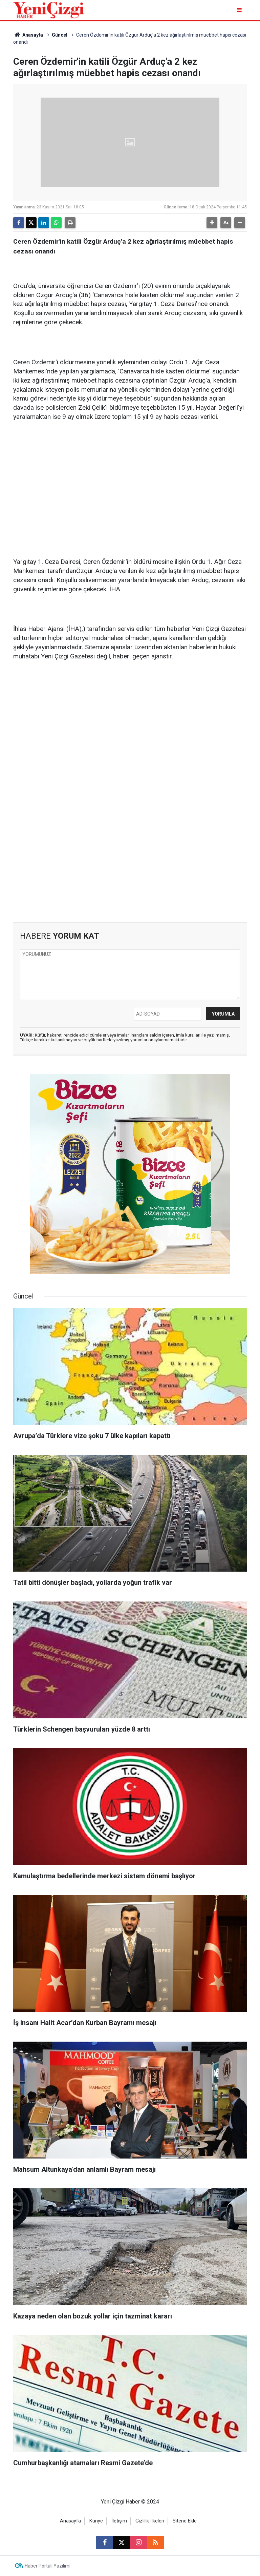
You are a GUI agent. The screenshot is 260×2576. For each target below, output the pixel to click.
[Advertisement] (130, 479)
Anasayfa (28, 35)
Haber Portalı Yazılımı (47, 2566)
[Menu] (239, 10)
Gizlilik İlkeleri (149, 2521)
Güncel (59, 35)
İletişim (119, 2521)
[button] (212, 222)
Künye (96, 2521)
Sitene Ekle (185, 2521)
